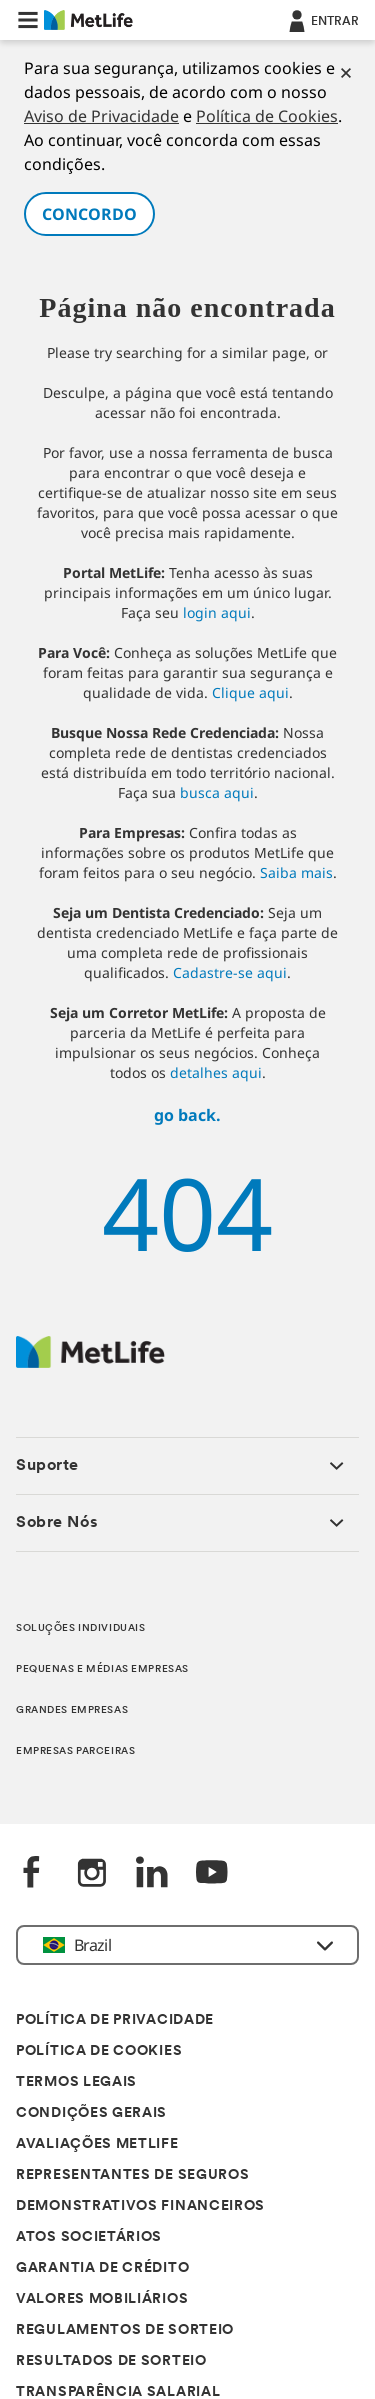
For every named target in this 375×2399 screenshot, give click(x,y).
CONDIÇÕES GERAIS (91, 2113)
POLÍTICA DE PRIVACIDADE (115, 2020)
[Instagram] (92, 1874)
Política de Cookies (267, 116)
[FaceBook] (32, 1874)
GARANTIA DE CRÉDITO (102, 2268)
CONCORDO (89, 214)
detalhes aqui (216, 1072)
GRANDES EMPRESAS (72, 1710)
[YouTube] (212, 1874)
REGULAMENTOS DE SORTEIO (125, 2330)
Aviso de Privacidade (101, 116)
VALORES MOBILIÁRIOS (102, 2299)
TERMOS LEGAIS (76, 2082)
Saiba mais (296, 872)
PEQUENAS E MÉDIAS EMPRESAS (102, 1669)
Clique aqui (250, 692)
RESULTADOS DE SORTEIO (111, 2361)
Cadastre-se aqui (230, 972)
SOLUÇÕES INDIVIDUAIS (80, 1628)
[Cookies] (346, 73)
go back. (187, 1115)
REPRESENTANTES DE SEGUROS (133, 2175)
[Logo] (90, 1362)
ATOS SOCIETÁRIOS (89, 2237)
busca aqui (217, 792)
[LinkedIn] (152, 1874)
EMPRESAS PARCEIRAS (75, 1751)
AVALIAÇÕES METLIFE (97, 2144)
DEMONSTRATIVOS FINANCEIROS (140, 2206)
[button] (28, 20)
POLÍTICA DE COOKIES (99, 2051)
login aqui (217, 612)
